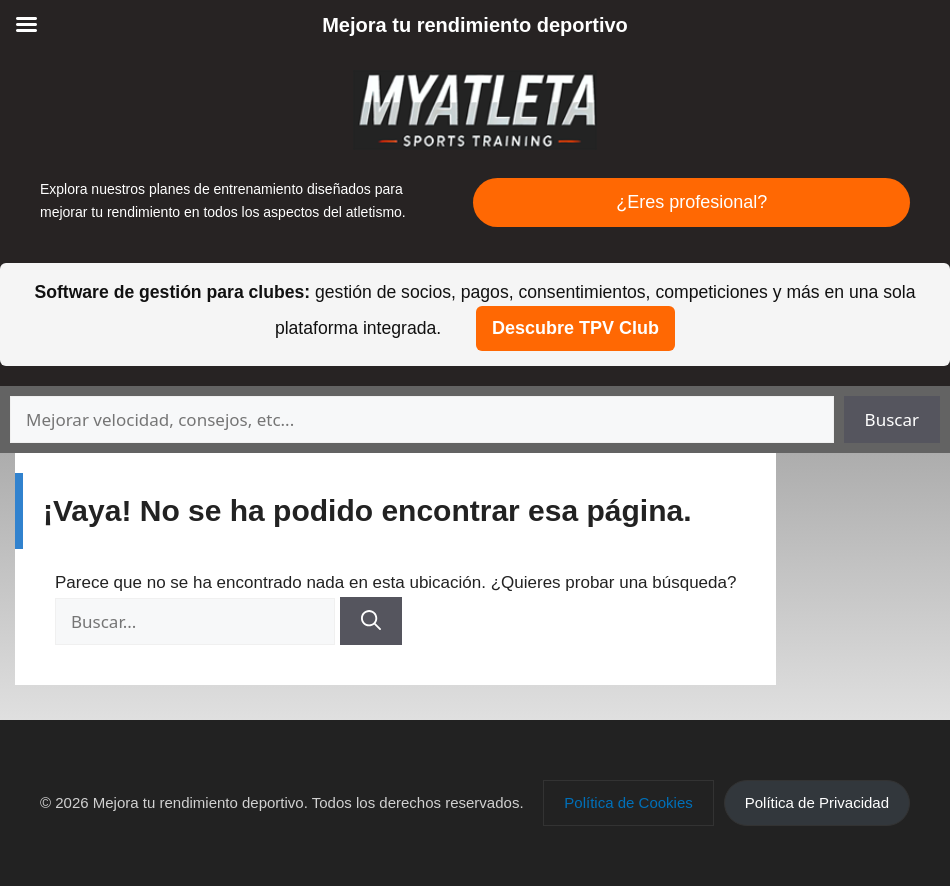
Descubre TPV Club (575, 328)
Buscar (892, 419)
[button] (628, 803)
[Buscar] (371, 621)
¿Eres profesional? (691, 202)
